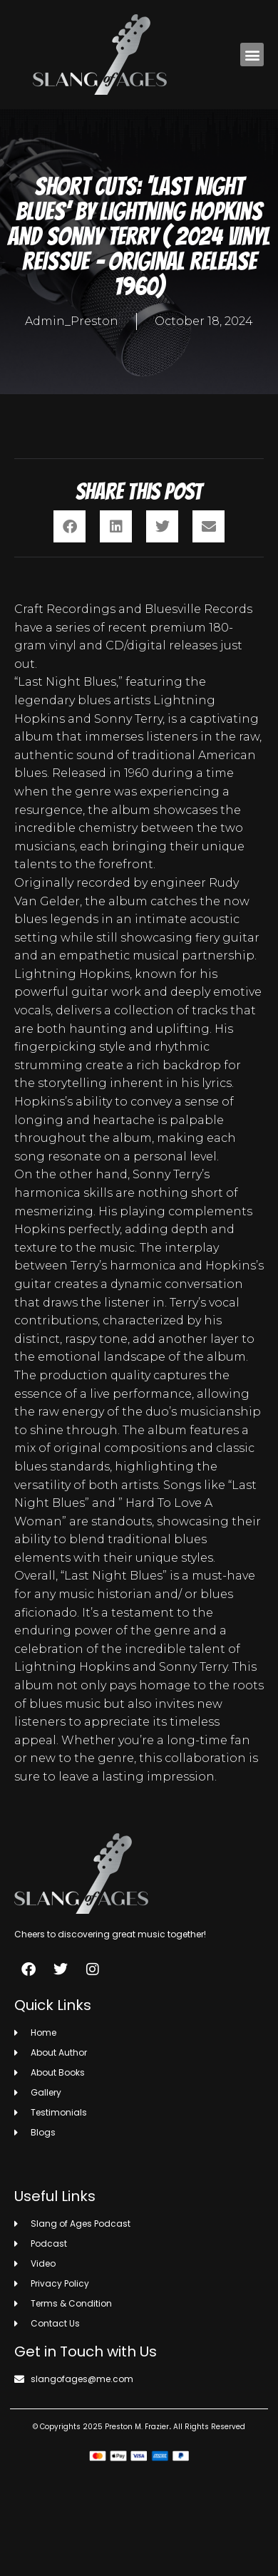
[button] (252, 54)
